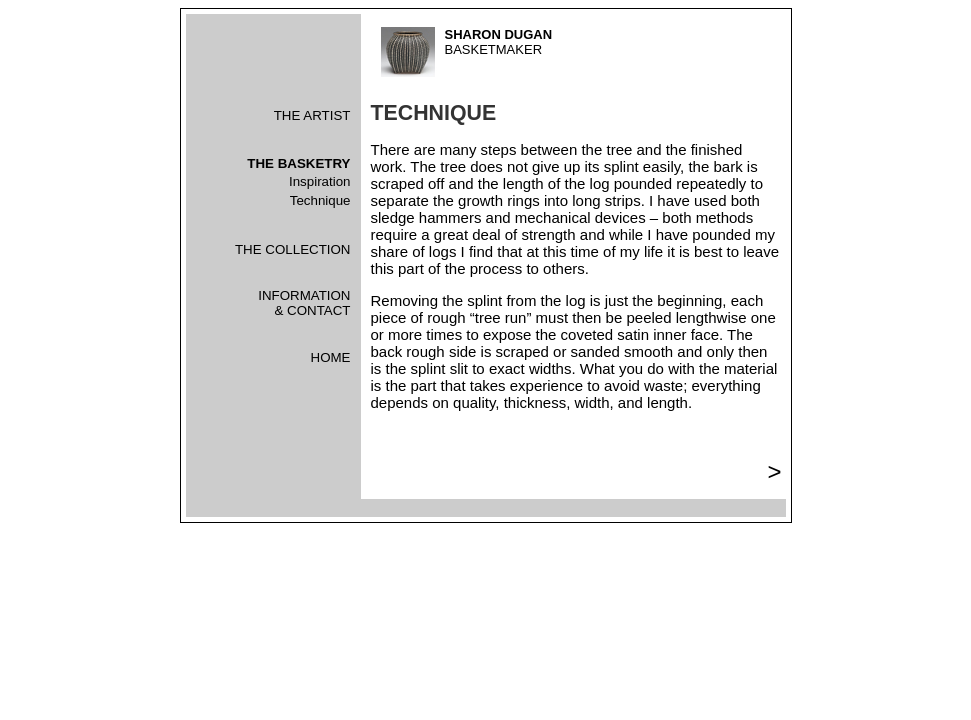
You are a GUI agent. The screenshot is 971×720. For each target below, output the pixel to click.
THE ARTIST (312, 115)
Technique (320, 200)
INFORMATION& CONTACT (304, 303)
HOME (331, 357)
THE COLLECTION (293, 249)
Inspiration (320, 181)
